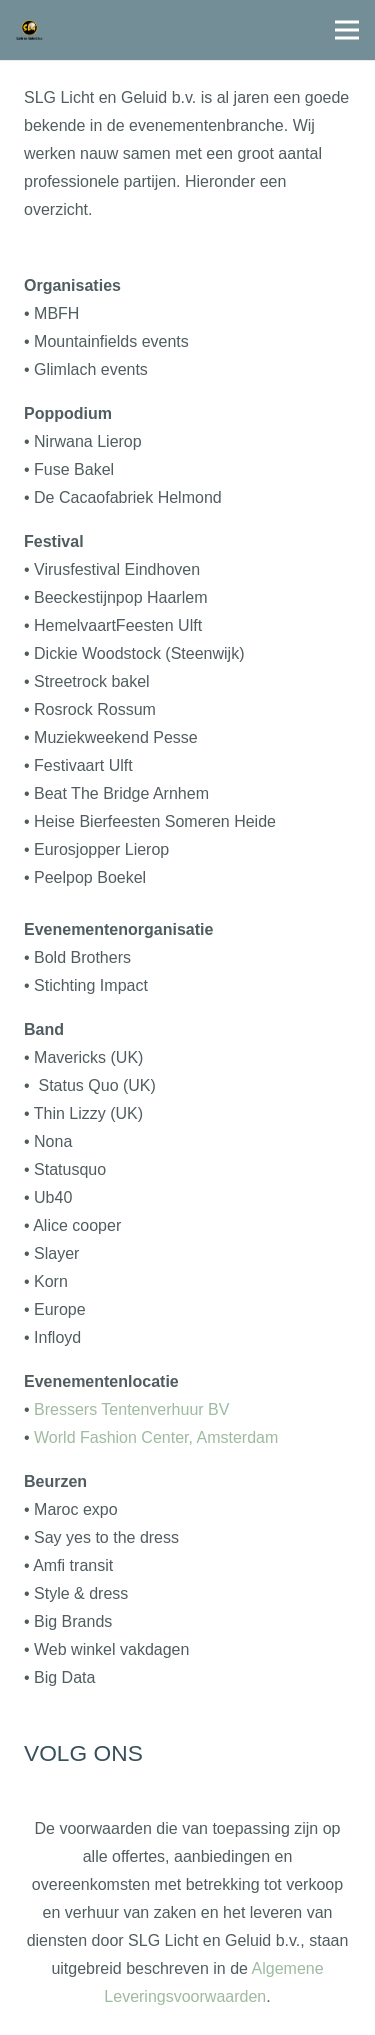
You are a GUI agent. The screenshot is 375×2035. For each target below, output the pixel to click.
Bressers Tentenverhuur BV (131, 1409)
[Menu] (347, 30)
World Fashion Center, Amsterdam (156, 1437)
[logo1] (29, 30)
